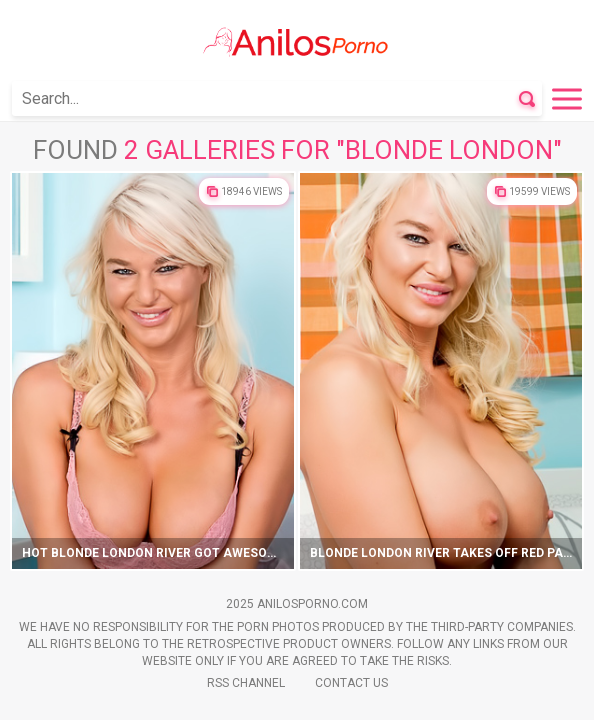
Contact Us (351, 683)
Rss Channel (246, 683)
